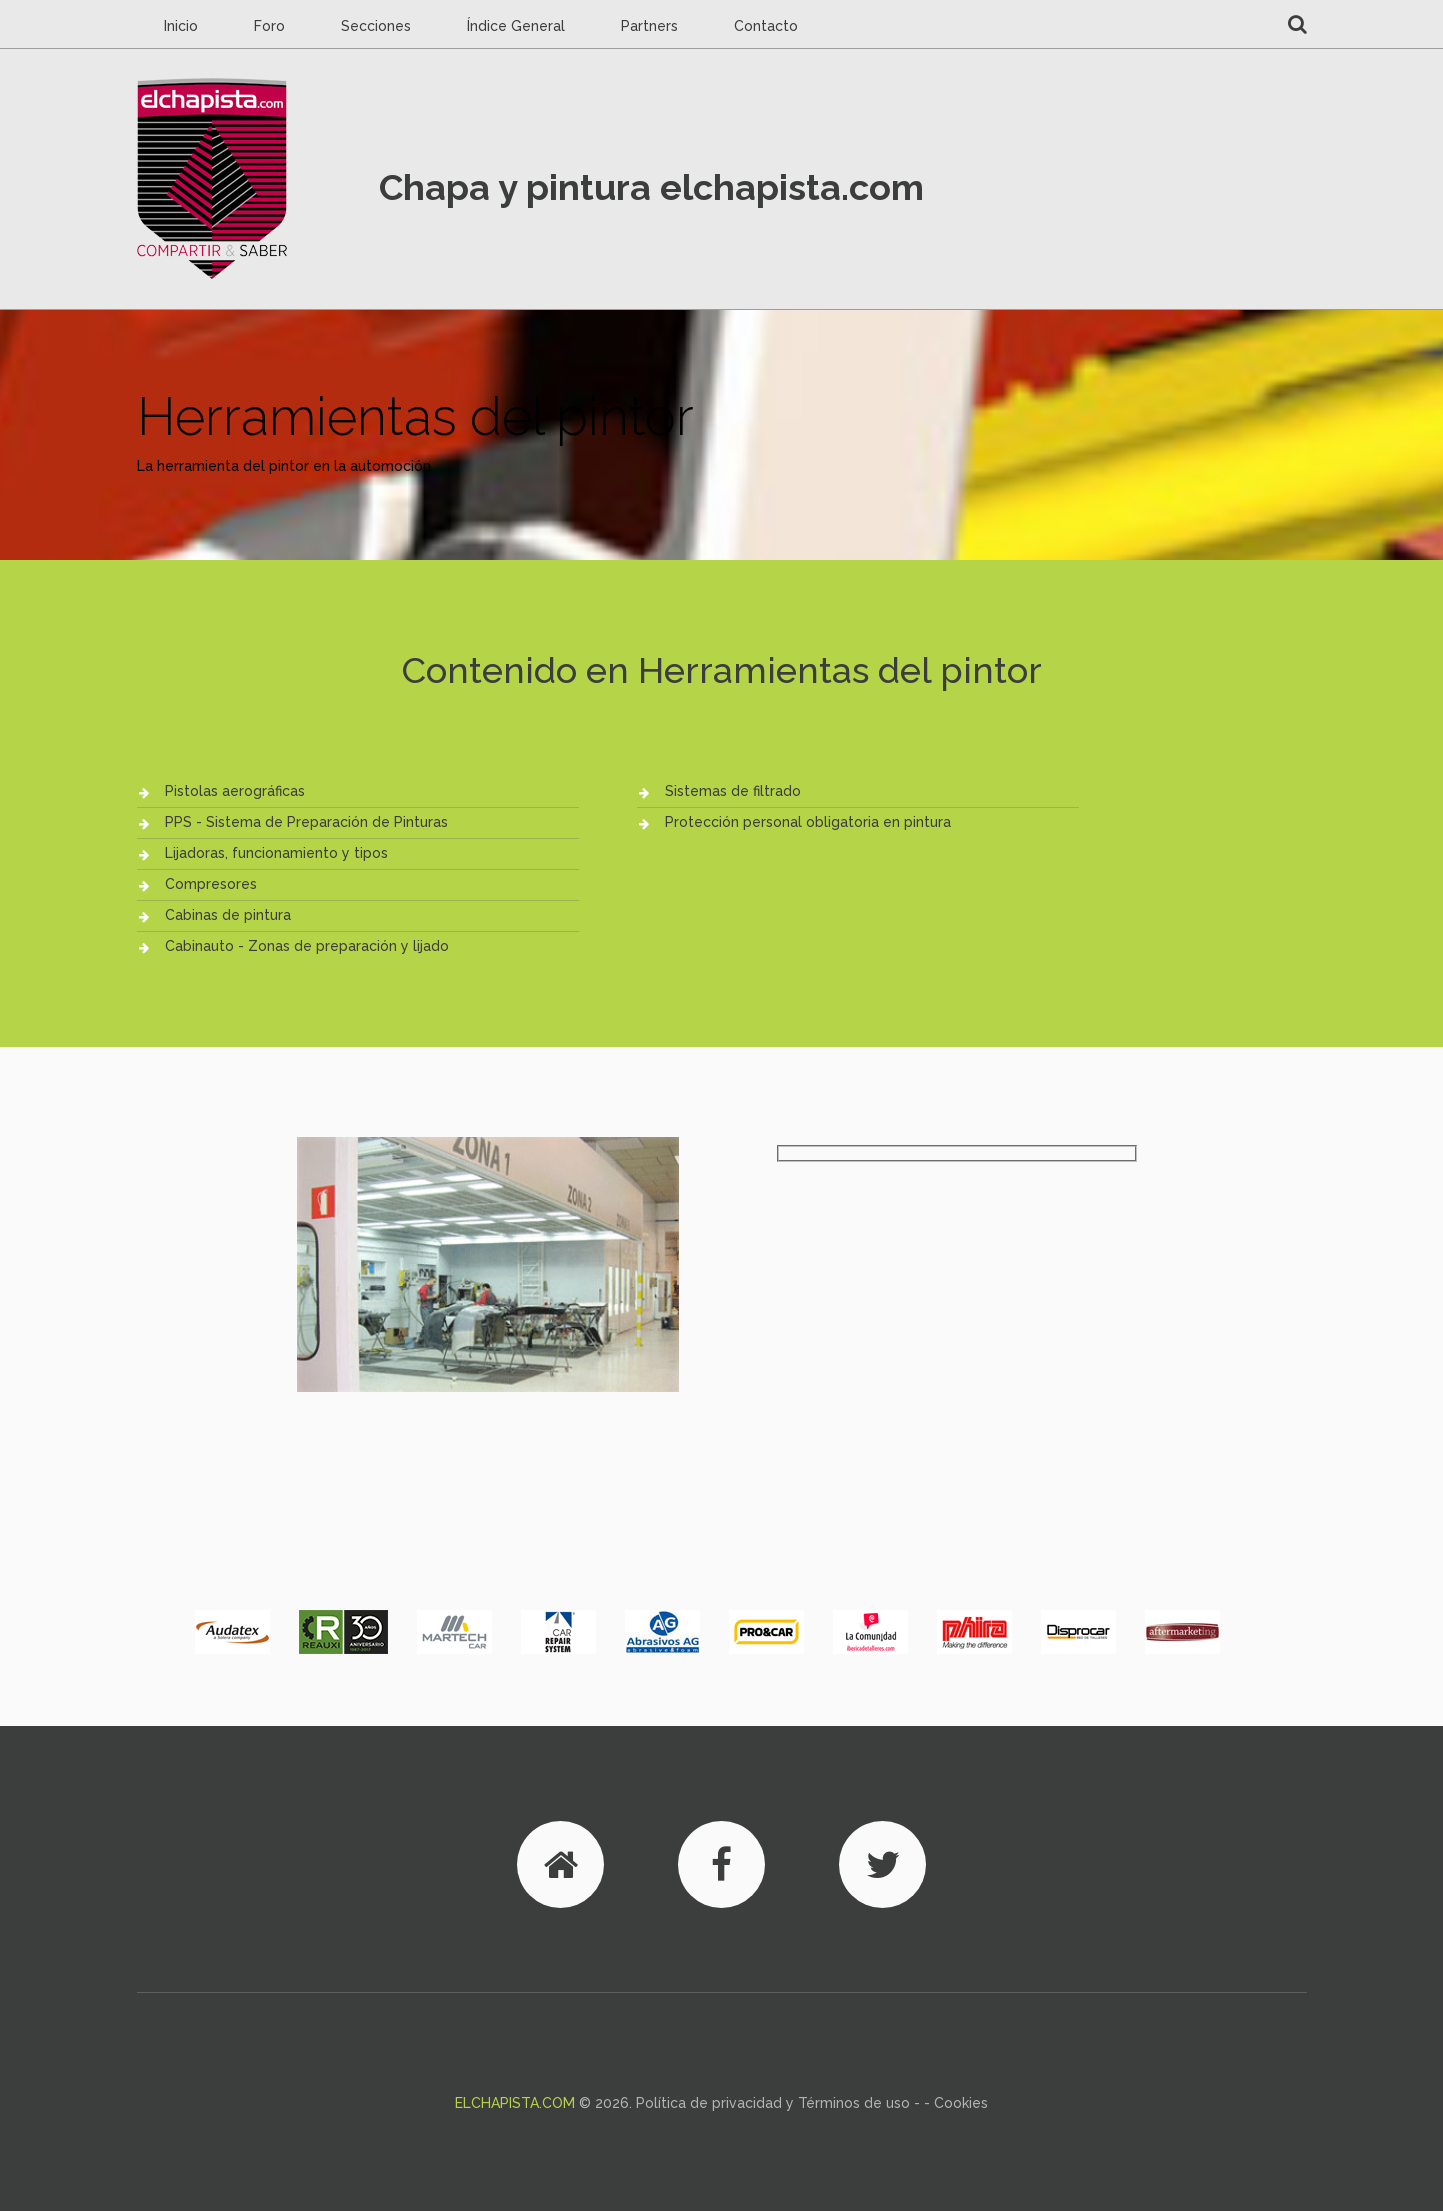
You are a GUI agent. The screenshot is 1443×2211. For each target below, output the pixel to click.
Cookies (961, 2103)
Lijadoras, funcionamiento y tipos (276, 853)
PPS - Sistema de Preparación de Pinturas (306, 822)
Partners (649, 26)
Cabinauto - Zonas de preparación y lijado (307, 946)
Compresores (211, 884)
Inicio (181, 26)
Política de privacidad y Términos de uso (773, 2103)
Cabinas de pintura (228, 915)
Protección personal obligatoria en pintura (808, 822)
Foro (269, 26)
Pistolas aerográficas (235, 791)
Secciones (376, 26)
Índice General (516, 26)
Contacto (766, 26)
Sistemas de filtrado (733, 791)
